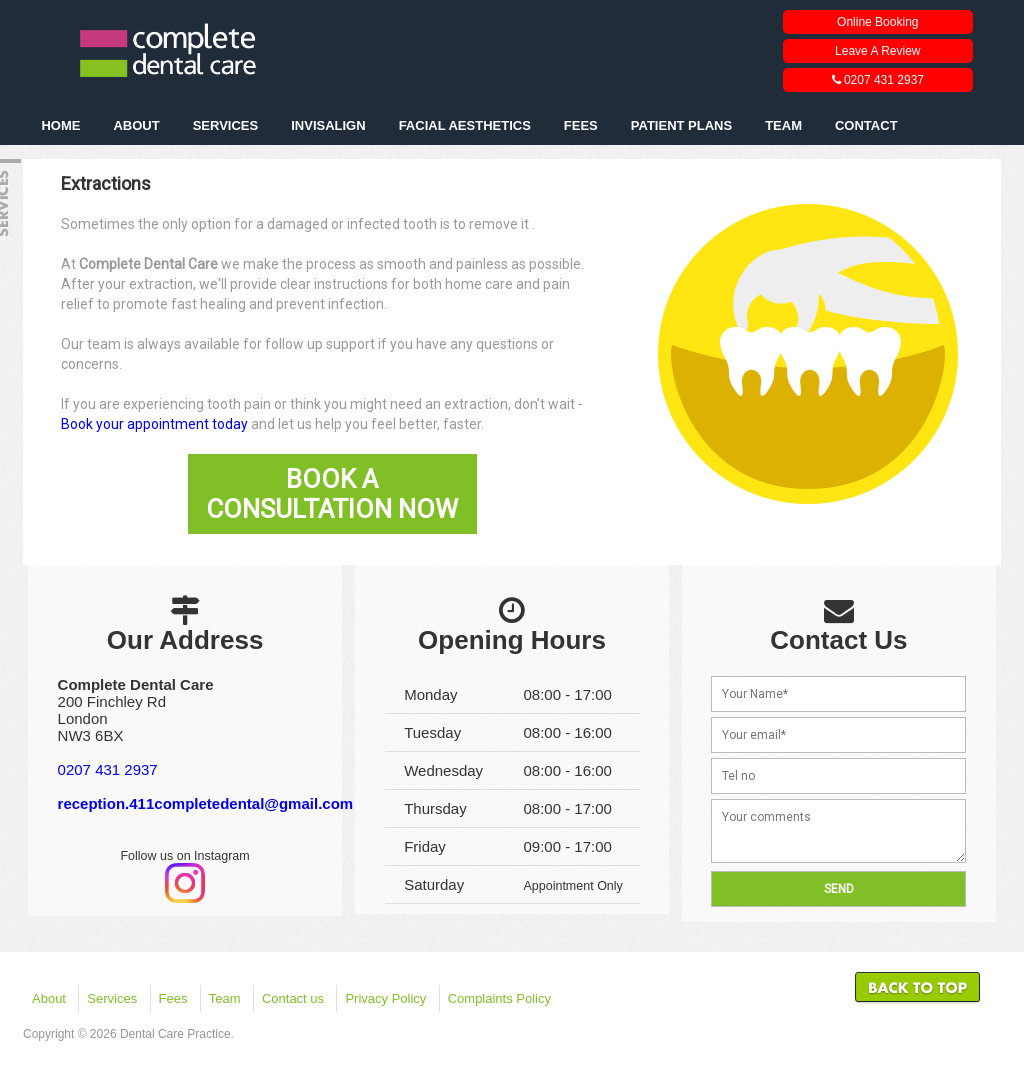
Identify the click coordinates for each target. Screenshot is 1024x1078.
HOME (60, 125)
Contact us (293, 998)
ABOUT (136, 125)
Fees (173, 998)
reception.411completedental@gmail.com (206, 803)
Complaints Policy (499, 998)
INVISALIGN (328, 125)
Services (112, 998)
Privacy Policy (385, 998)
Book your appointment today (154, 424)
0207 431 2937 (108, 769)
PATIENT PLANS (681, 125)
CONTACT (866, 125)
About (49, 998)
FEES (581, 125)
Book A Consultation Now (332, 494)
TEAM (783, 125)
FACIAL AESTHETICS (465, 125)
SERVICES (226, 125)
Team (225, 998)
